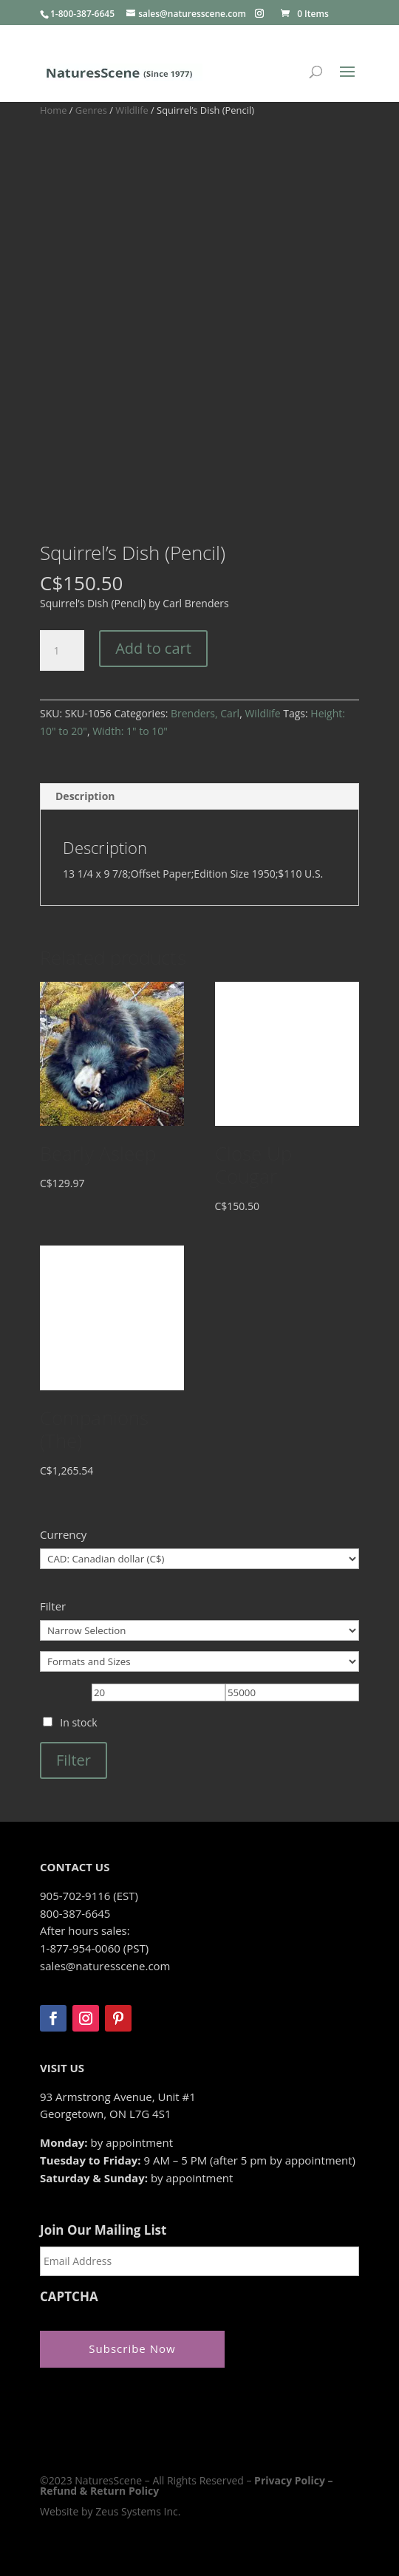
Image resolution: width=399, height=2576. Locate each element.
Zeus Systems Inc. (137, 2511)
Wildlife (131, 110)
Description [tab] (85, 796)
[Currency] (199, 1558)
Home (53, 110)
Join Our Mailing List (103, 2230)
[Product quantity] (62, 651)
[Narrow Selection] (199, 1630)
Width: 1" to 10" (130, 731)
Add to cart (153, 648)
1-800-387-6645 (82, 13)
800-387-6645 (75, 1913)
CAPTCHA (69, 2297)
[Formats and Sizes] (199, 1661)
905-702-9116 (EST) (89, 1895)
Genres (91, 110)
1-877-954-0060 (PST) (94, 1948)
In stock (78, 1722)
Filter (73, 1760)
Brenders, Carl (205, 713)
